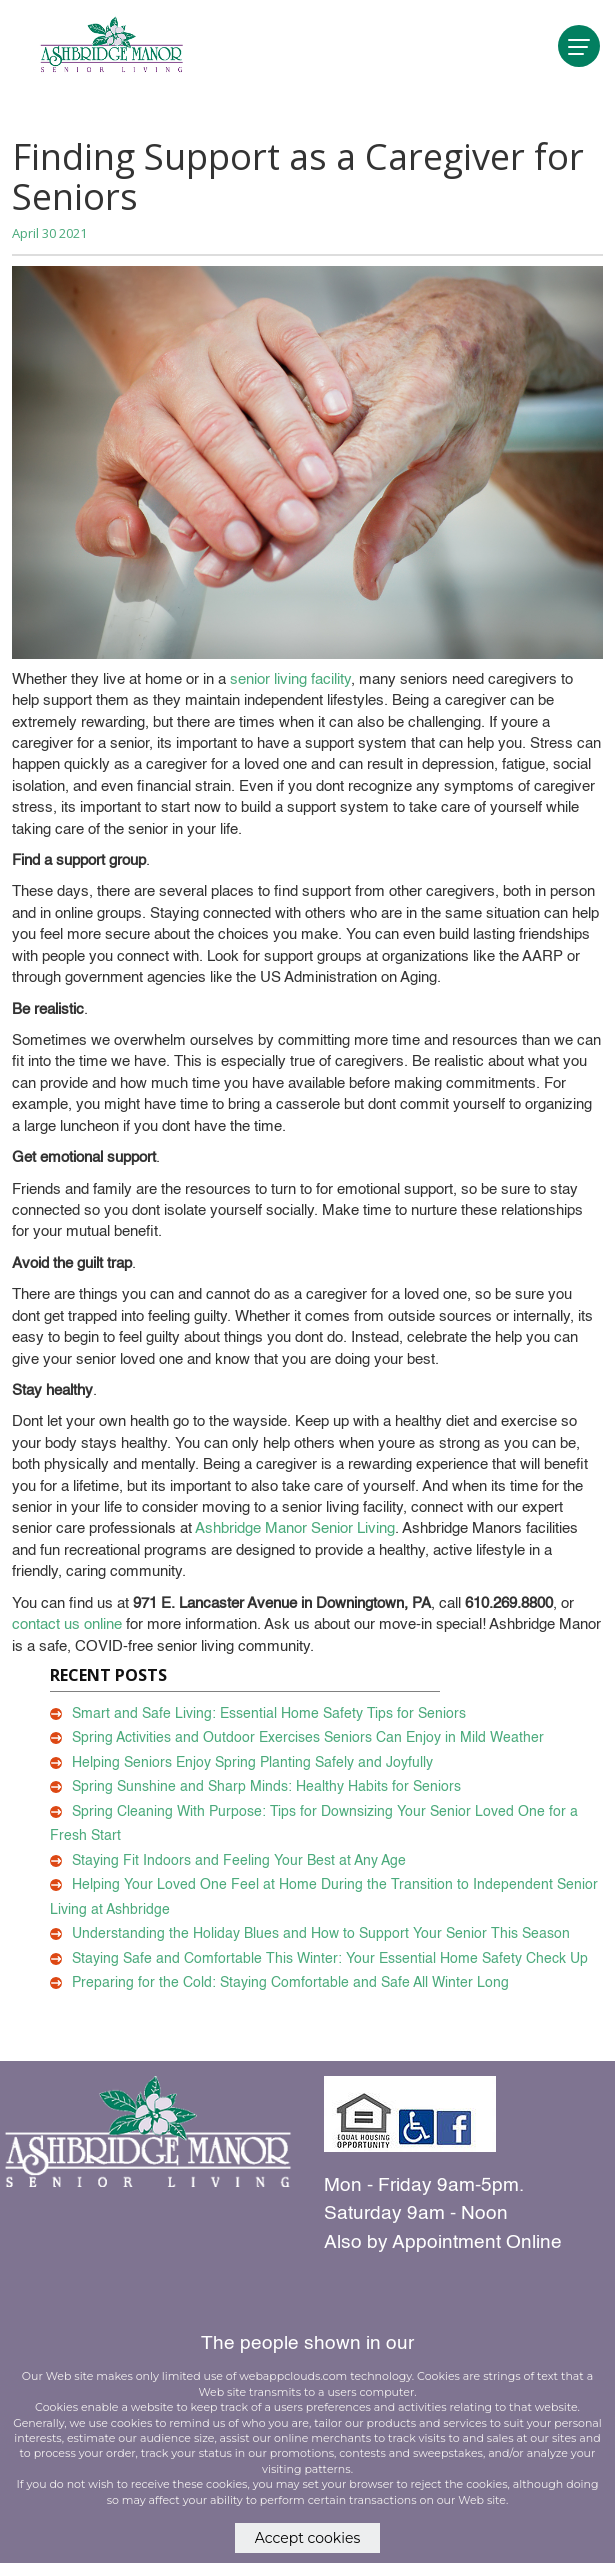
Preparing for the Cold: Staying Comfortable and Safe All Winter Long (290, 1983)
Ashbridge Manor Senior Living (295, 1528)
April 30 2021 (49, 233)
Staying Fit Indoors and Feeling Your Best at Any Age (239, 1861)
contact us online (67, 1624)
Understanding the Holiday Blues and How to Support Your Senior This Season (321, 1934)
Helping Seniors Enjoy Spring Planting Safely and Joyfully (252, 1763)
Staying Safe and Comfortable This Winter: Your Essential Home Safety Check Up (330, 1959)
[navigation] (579, 46)
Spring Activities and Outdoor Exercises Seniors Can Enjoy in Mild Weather (308, 1738)
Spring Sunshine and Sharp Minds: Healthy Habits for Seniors (266, 1787)
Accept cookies (308, 2538)
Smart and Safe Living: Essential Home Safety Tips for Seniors (269, 1714)
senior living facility (290, 679)
